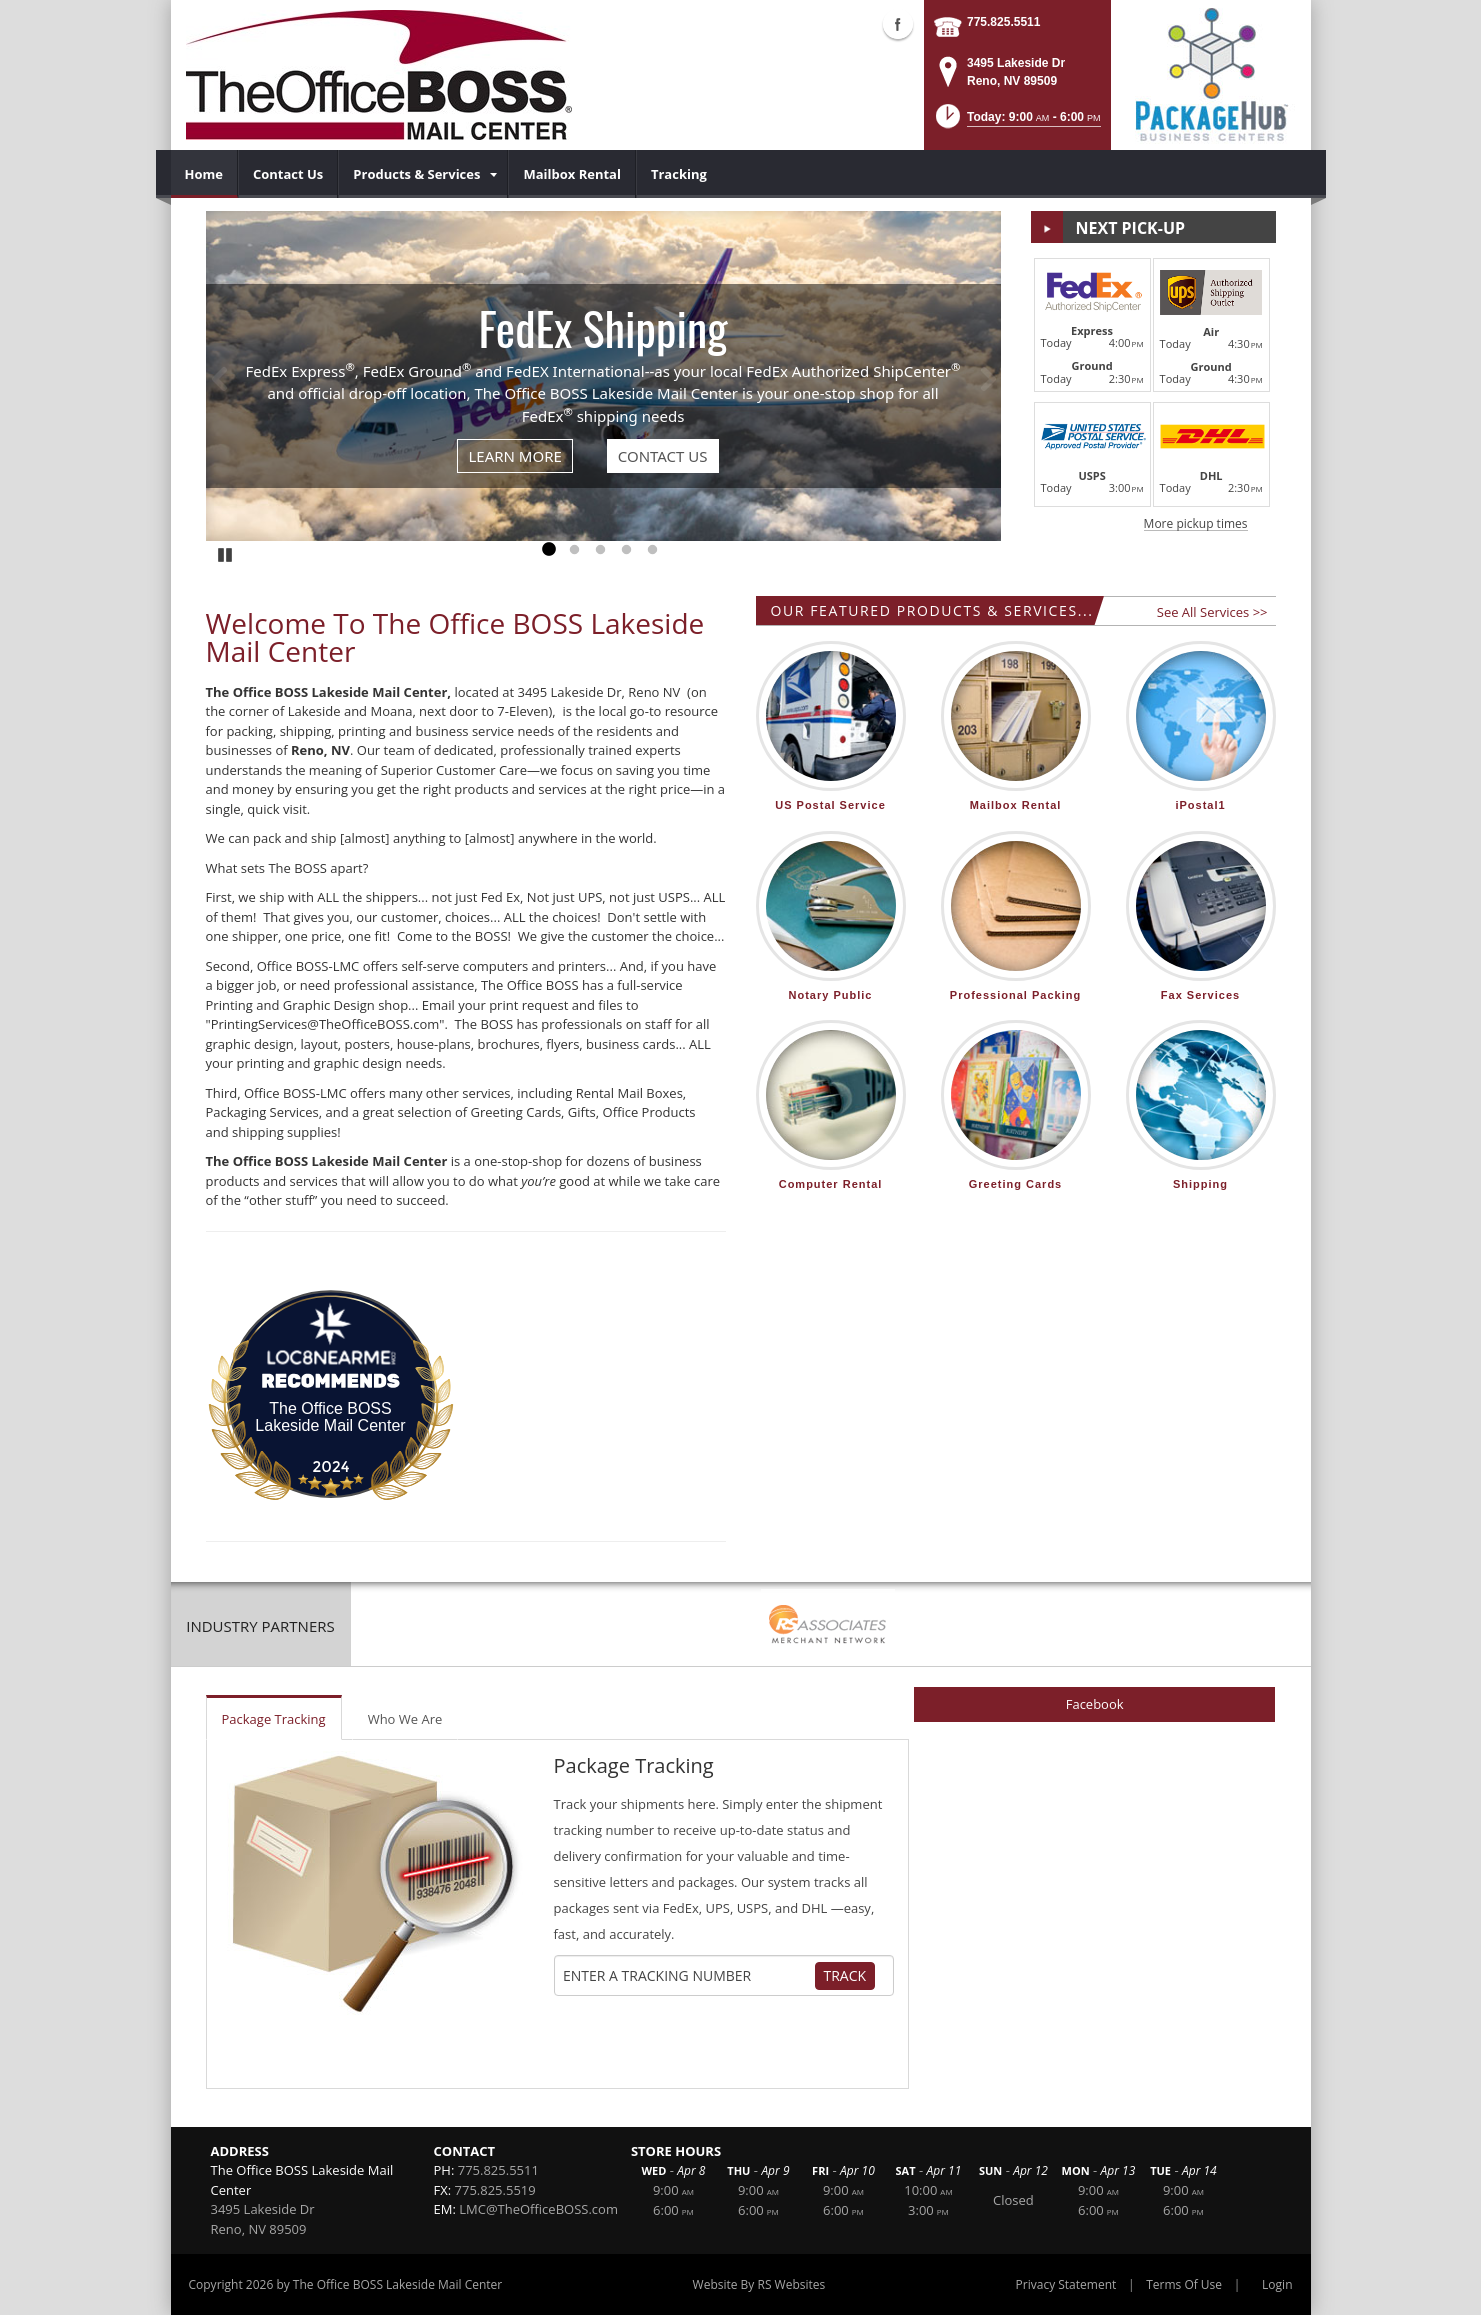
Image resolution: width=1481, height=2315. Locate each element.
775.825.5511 (1003, 22)
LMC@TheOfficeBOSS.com (538, 2209)
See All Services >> (1212, 612)
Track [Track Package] (845, 1975)
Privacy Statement (1066, 2284)
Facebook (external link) (898, 24)
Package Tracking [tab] (274, 1719)
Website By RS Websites (759, 2284)
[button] (1016, 122)
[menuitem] (204, 174)
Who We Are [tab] (405, 1719)
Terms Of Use (1184, 2284)
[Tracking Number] (688, 1976)
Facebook (1095, 1704)
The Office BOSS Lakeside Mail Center (330, 1417)
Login (1277, 2284)
